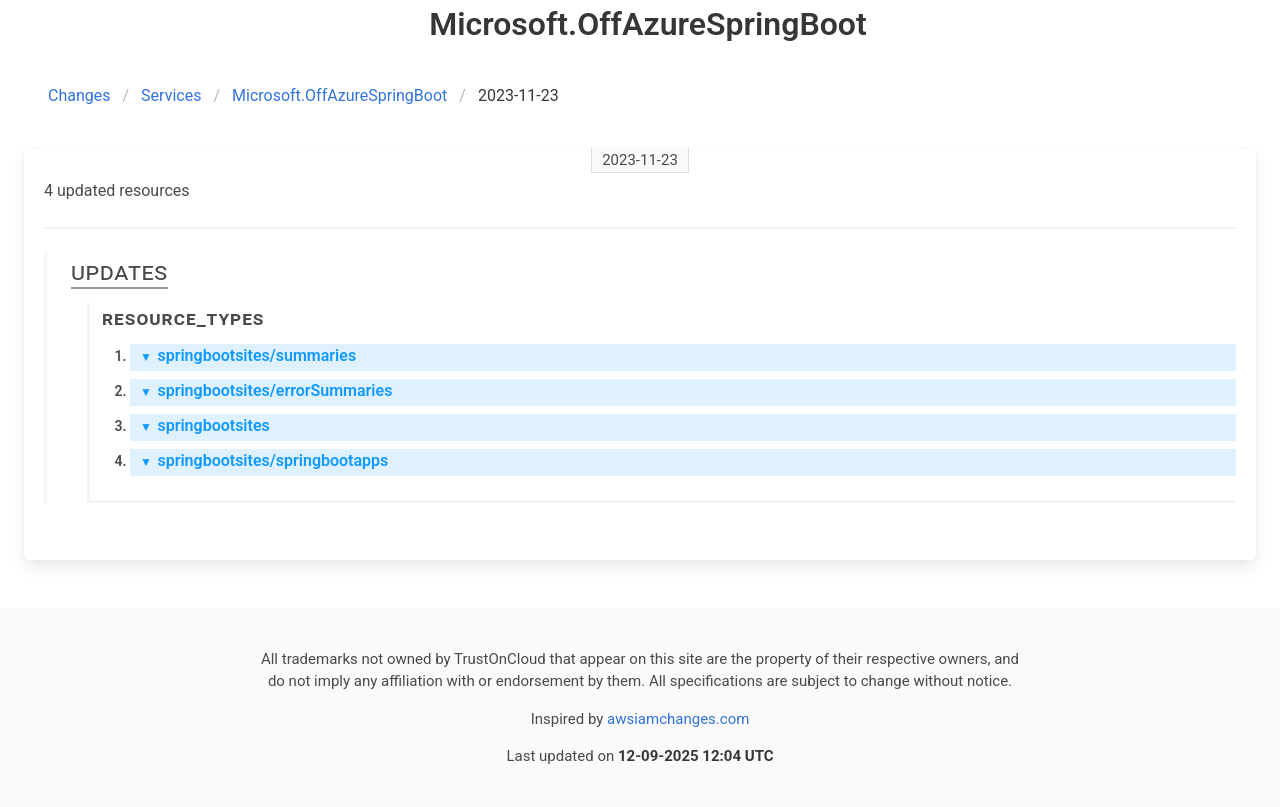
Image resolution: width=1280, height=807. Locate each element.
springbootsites (205, 425)
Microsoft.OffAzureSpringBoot (339, 95)
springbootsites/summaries (248, 355)
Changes (79, 95)
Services (171, 95)
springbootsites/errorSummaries (266, 390)
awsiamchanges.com (678, 719)
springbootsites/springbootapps (264, 460)
